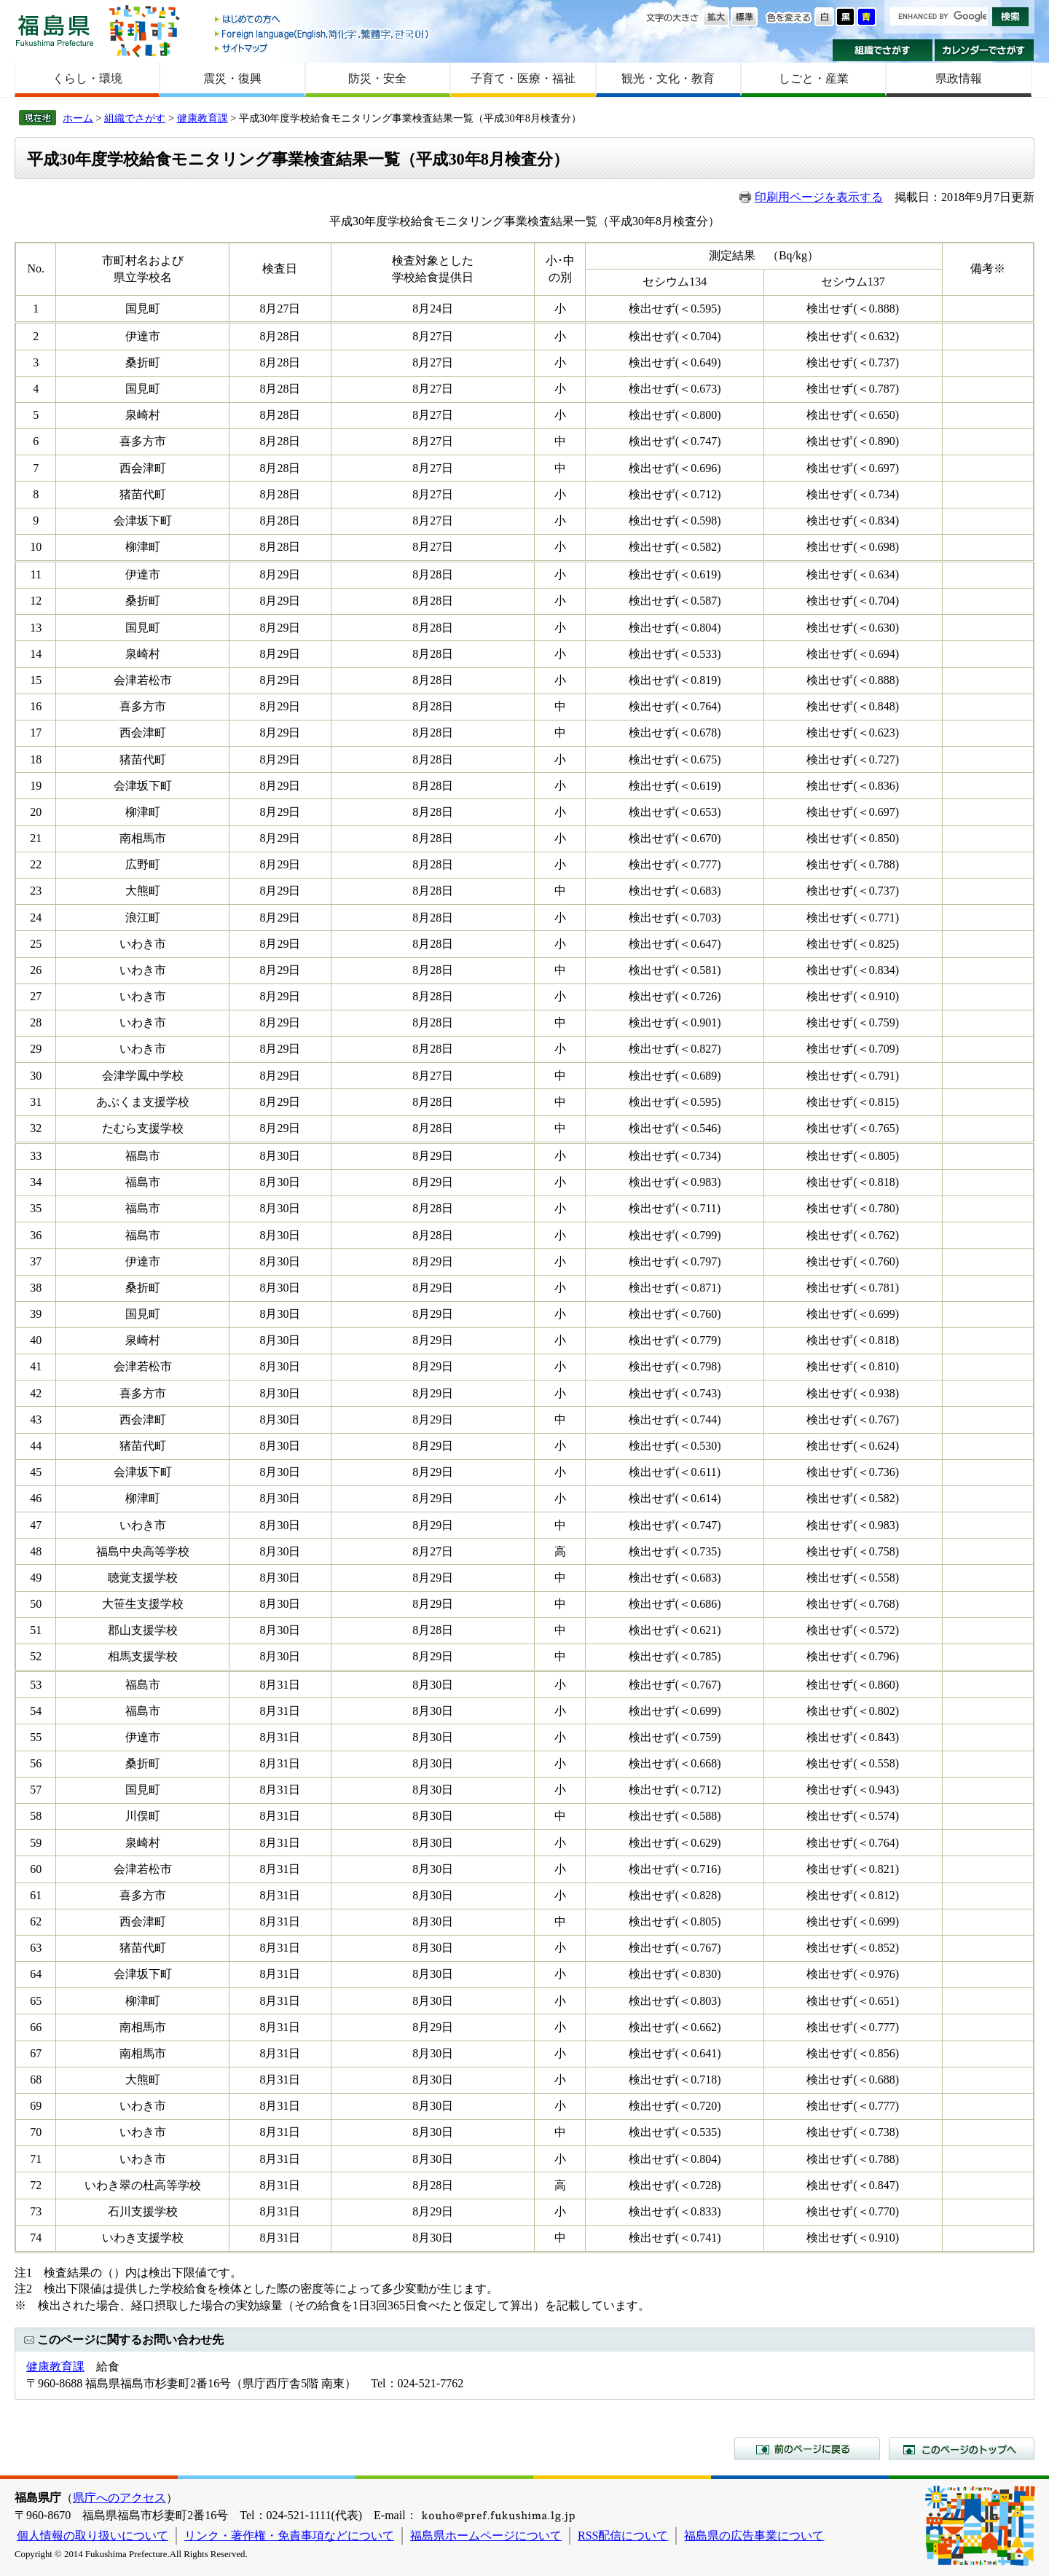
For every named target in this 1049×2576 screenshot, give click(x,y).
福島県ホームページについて (486, 2535)
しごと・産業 (814, 78)
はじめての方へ (322, 20)
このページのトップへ (961, 2448)
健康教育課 (202, 118)
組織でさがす (882, 50)
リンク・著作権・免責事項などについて (289, 2535)
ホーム (78, 118)
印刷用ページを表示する (819, 197)
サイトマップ (322, 48)
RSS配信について (623, 2535)
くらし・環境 (87, 78)
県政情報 (958, 78)
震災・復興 (232, 78)
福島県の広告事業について (754, 2535)
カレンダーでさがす (984, 50)
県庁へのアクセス (119, 2497)
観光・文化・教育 (668, 78)
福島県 (55, 30)
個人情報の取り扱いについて (92, 2535)
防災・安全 (377, 78)
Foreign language (322, 34)
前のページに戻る (807, 2448)
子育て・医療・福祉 (523, 78)
